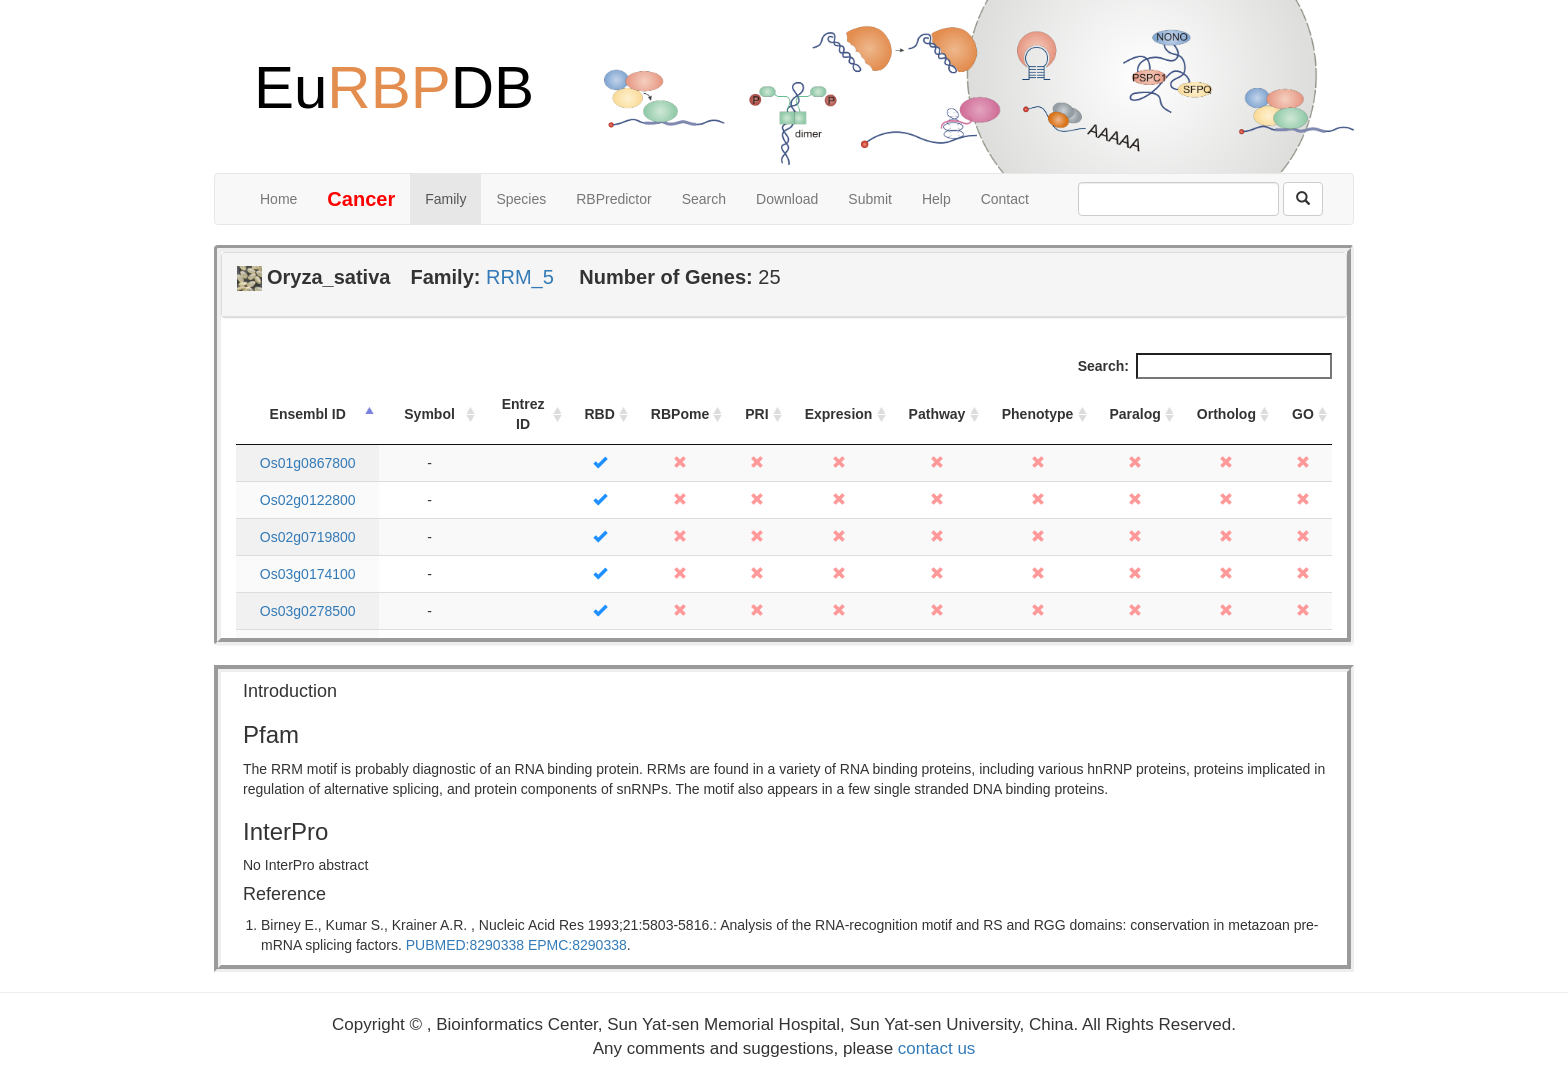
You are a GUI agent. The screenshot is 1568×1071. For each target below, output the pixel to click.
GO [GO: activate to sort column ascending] (1303, 414)
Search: (1205, 366)
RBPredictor (613, 199)
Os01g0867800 (308, 463)
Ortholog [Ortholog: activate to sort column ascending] (1226, 414)
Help (936, 199)
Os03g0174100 (308, 574)
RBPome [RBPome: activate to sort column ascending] (680, 414)
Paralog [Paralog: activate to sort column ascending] (1135, 414)
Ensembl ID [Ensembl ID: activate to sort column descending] (308, 414)
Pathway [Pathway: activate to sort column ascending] (937, 414)
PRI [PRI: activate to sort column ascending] (756, 414)
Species (521, 199)
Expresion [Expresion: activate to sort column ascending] (839, 414)
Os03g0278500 (308, 611)
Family (445, 199)
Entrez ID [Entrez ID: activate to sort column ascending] (523, 414)
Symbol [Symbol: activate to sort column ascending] (429, 414)
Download (787, 199)
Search (704, 199)
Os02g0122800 (308, 500)
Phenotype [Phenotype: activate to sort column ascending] (1038, 414)
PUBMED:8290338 (465, 945)
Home (278, 199)
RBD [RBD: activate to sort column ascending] (600, 414)
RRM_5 (520, 277)
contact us (937, 1048)
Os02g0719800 (308, 537)
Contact (1005, 199)
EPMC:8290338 (577, 945)
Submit (870, 199)
